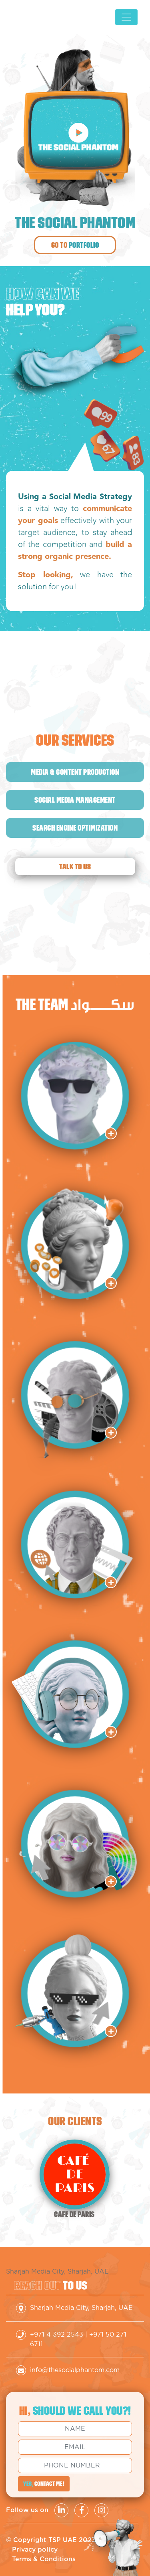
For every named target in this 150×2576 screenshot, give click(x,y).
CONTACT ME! (43, 2484)
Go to (75, 245)
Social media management (75, 800)
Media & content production (75, 772)
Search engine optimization (75, 828)
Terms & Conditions (44, 2559)
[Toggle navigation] (126, 17)
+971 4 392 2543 (56, 2334)
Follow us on (27, 2510)
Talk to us (75, 867)
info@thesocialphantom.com (75, 2370)
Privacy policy (35, 2549)
